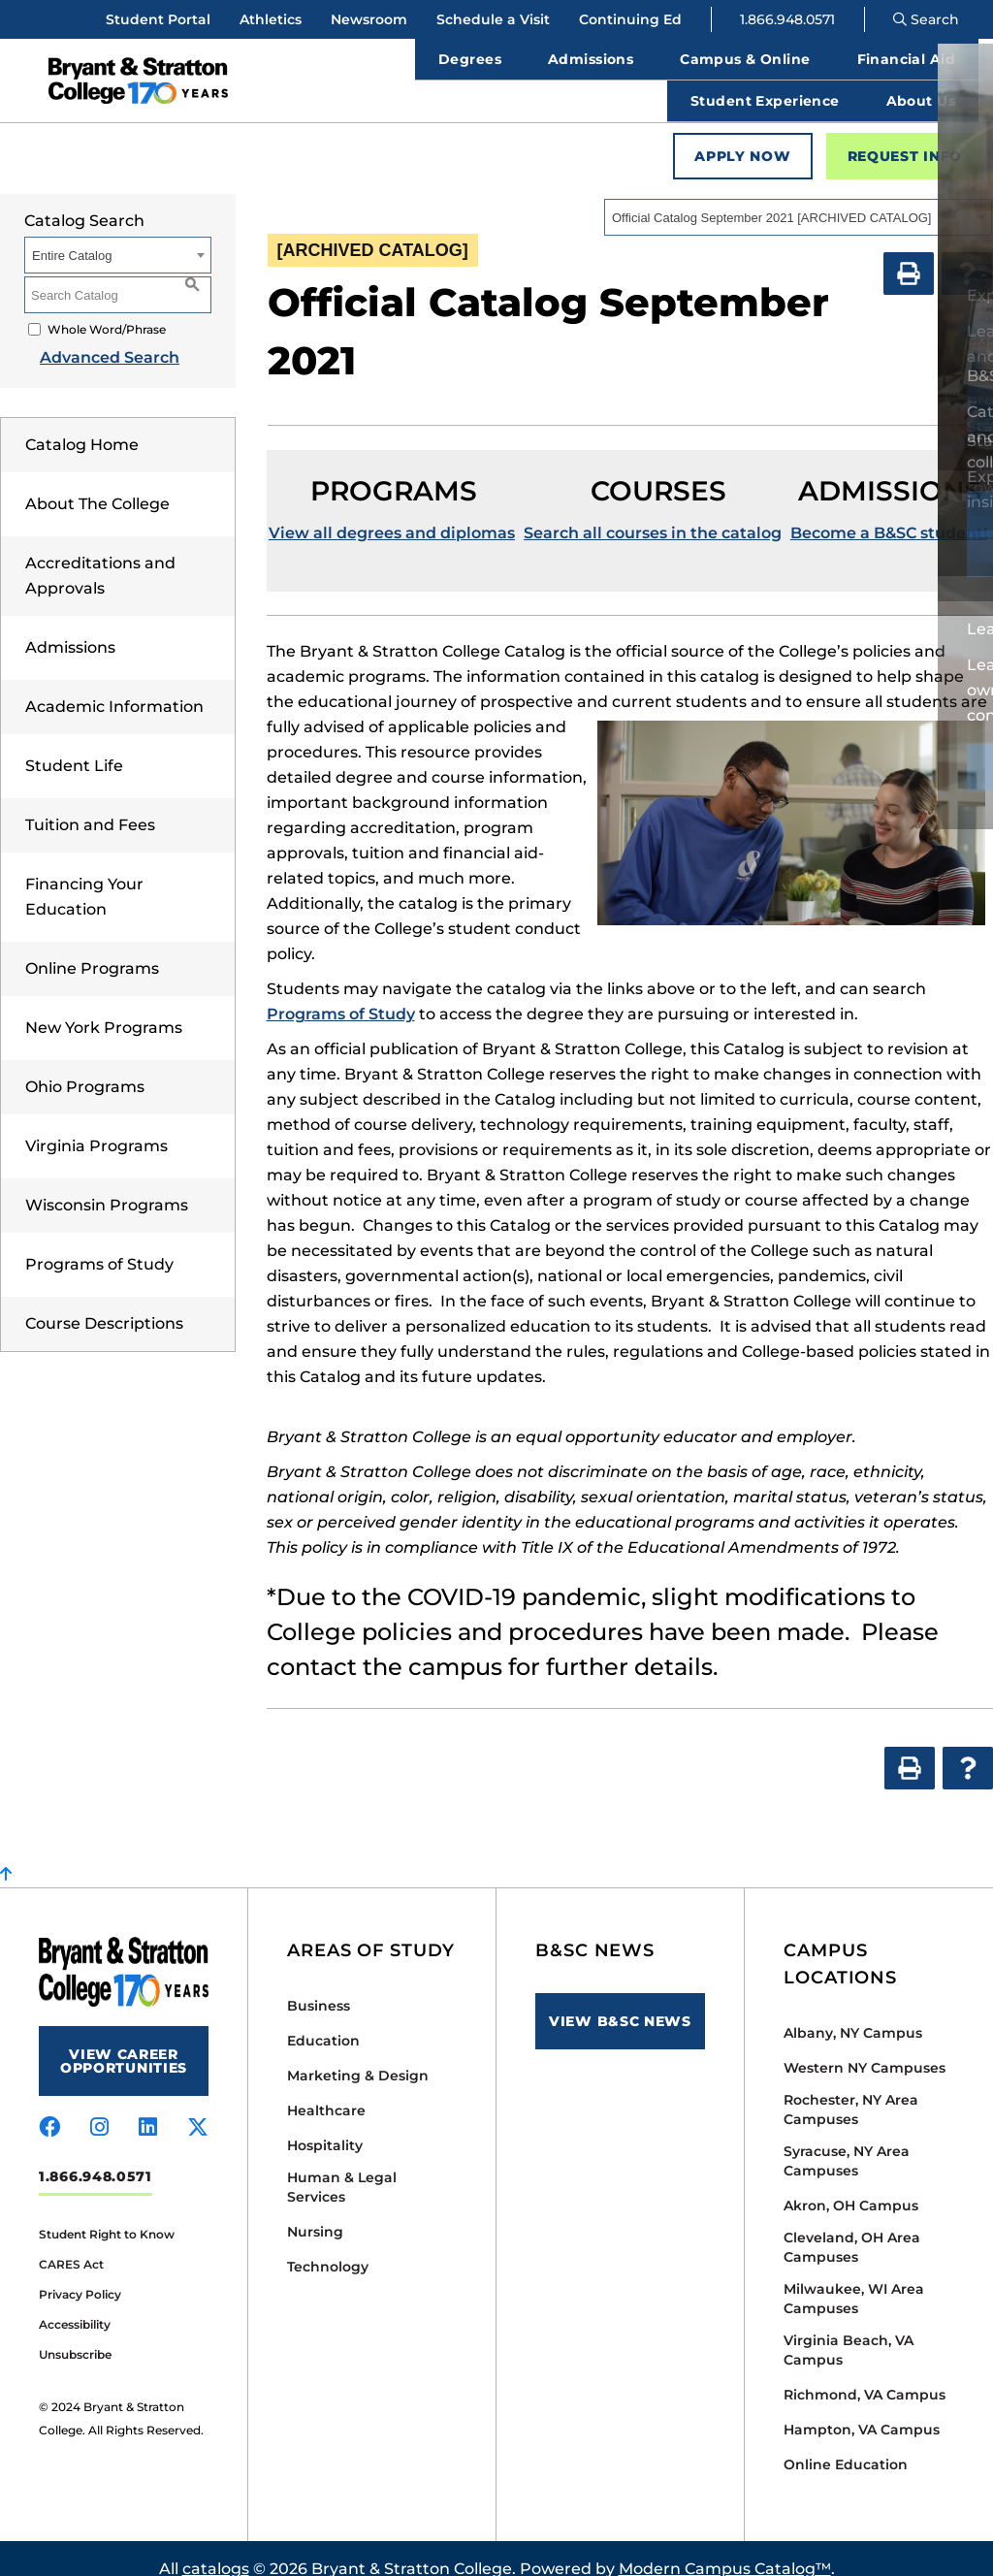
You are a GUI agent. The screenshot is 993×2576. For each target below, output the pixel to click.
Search (926, 19)
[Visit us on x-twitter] (197, 2106)
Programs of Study (99, 1243)
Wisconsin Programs (106, 1184)
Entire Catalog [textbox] (72, 234)
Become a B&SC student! (888, 511)
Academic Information (114, 685)
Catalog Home (82, 423)
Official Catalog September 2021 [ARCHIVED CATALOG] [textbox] (771, 196)
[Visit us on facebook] (49, 2106)
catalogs (215, 2547)
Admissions (70, 626)
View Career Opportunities (123, 2039)
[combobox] (798, 195)
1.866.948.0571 (787, 19)
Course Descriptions (104, 1302)
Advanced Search (94, 336)
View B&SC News (620, 2000)
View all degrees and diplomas (392, 511)
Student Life (74, 744)
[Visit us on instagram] (99, 2106)
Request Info (905, 135)
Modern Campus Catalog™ (725, 2547)
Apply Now (742, 135)
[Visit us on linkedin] (148, 2106)
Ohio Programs (84, 1065)
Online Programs (92, 947)
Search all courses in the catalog (653, 511)
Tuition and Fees (90, 803)
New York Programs (103, 1006)
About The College (97, 482)
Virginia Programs (96, 1124)
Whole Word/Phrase (107, 308)
